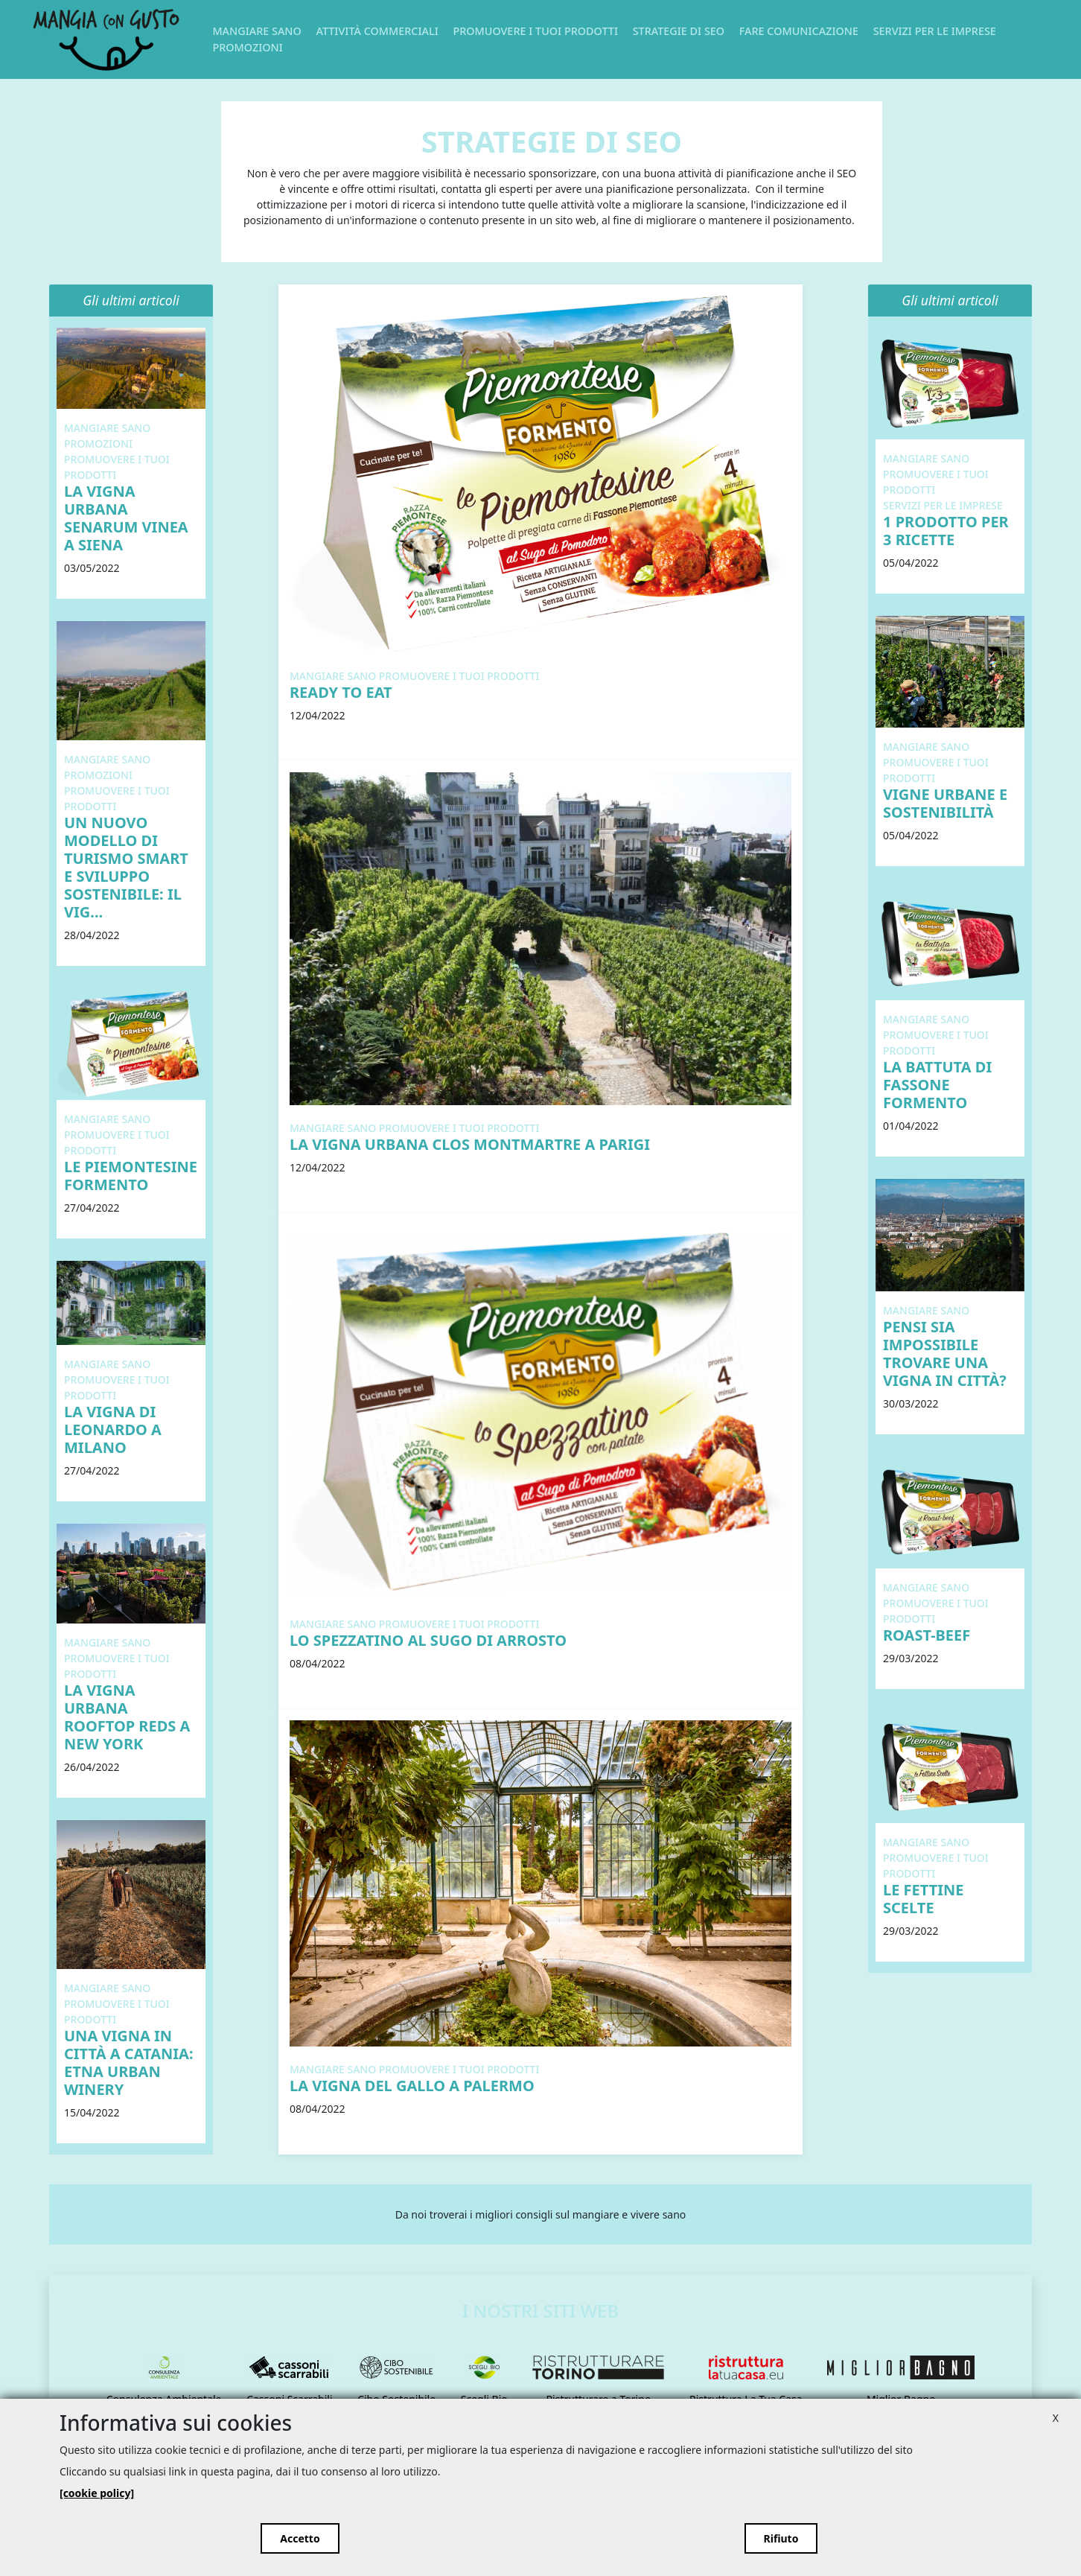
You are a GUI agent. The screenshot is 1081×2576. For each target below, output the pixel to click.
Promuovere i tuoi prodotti (535, 31)
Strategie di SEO (679, 31)
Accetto (299, 2538)
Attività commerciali (377, 31)
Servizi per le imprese (934, 31)
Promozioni (247, 47)
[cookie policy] (97, 2493)
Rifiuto (781, 2538)
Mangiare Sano (256, 31)
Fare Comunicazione (798, 31)
